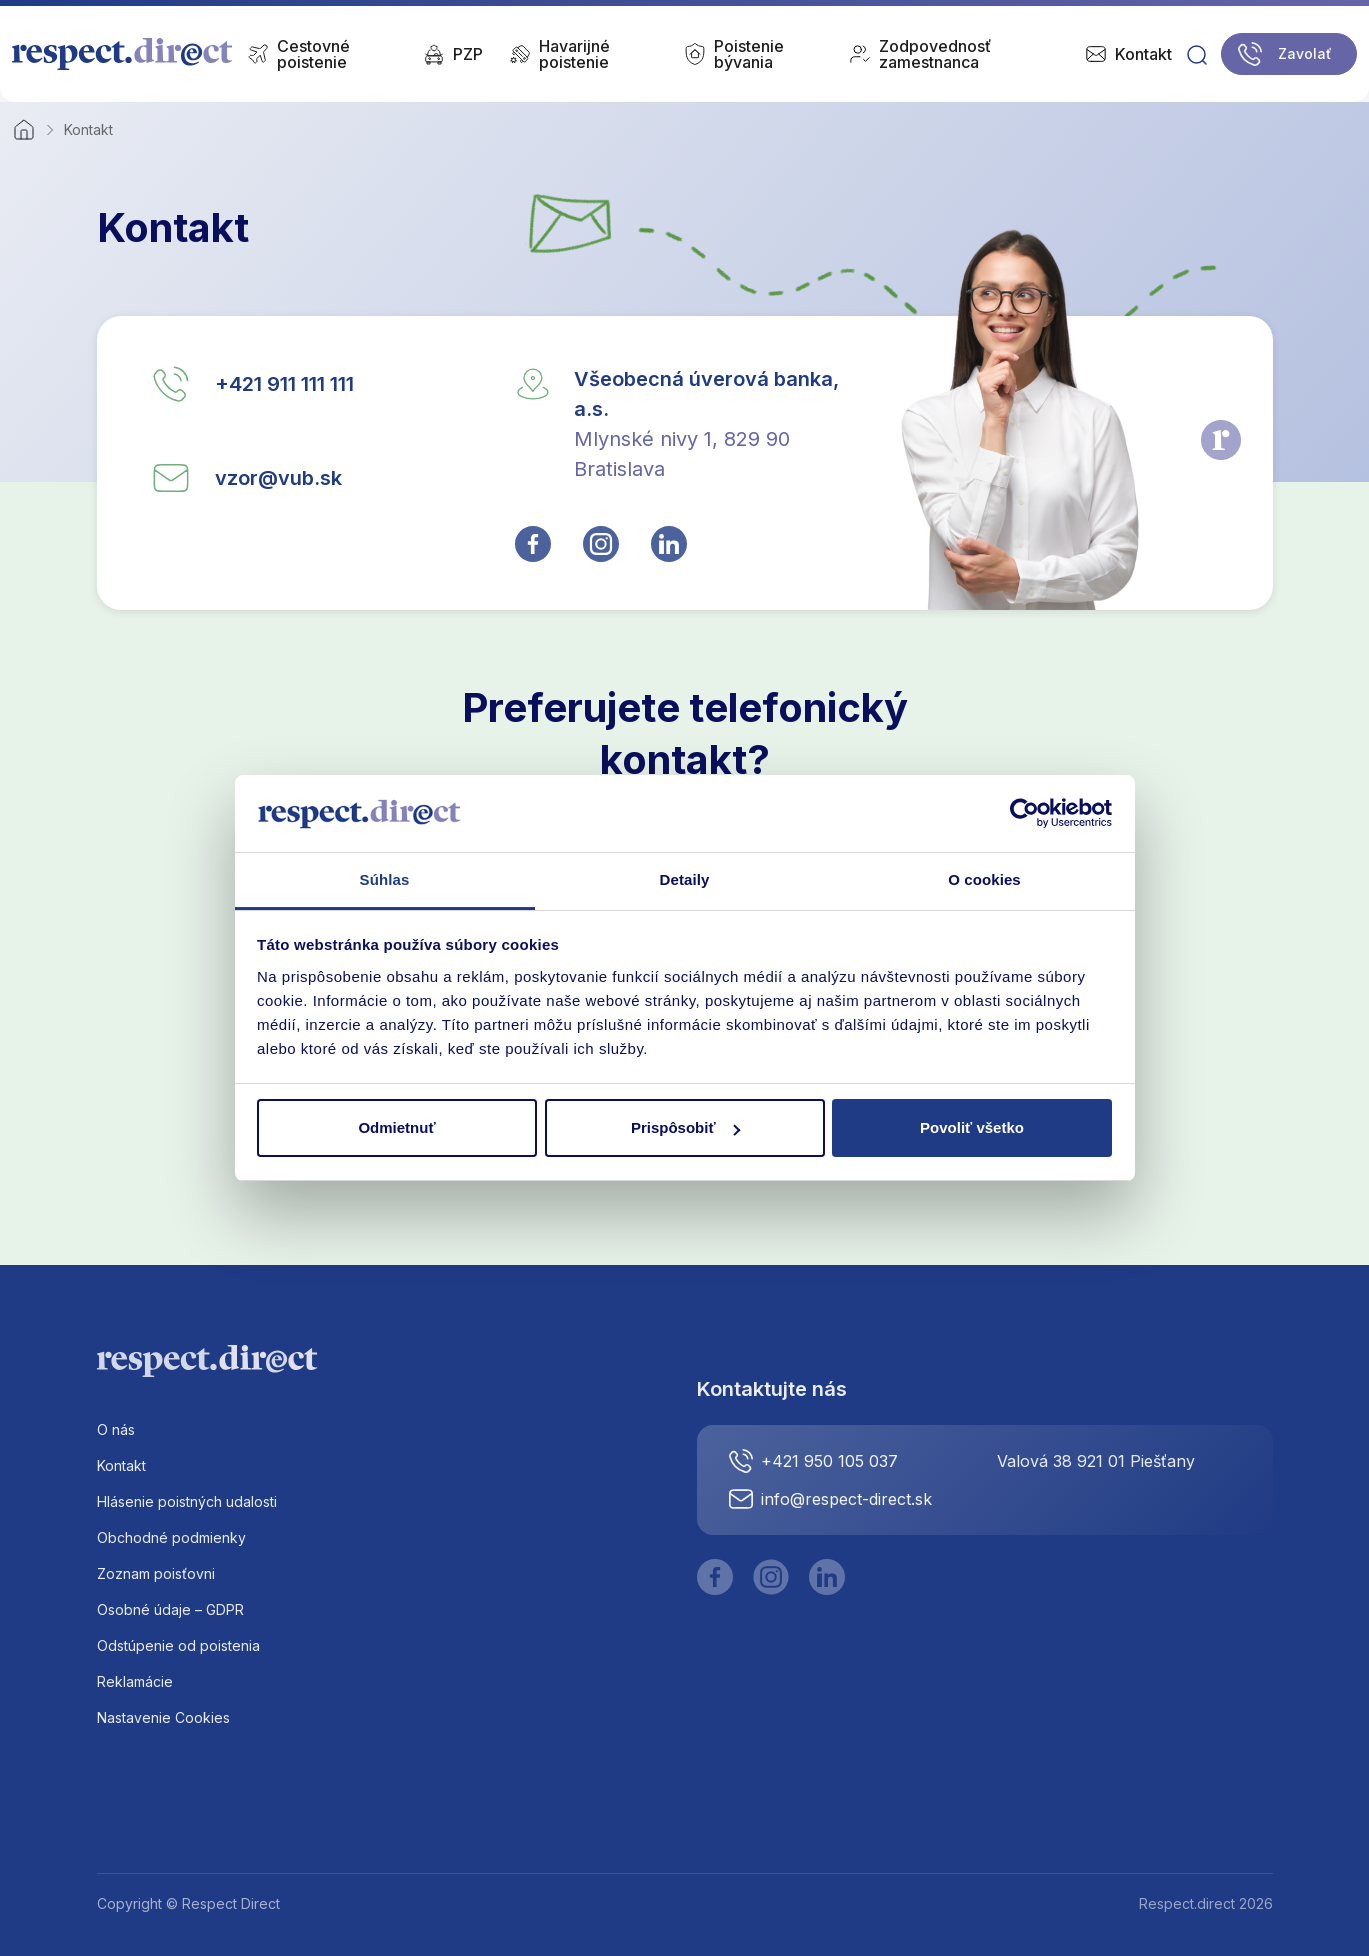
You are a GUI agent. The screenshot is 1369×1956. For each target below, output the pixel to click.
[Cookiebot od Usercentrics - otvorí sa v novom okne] (1024, 814)
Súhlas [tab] (385, 879)
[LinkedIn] (827, 1577)
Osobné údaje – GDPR (170, 1609)
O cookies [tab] (984, 879)
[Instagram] (771, 1577)
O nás (116, 1429)
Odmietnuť (396, 1127)
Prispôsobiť (685, 1127)
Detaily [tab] (685, 879)
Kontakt (121, 1465)
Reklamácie (135, 1681)
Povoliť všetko (972, 1127)
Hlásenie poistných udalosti (187, 1501)
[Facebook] (715, 1577)
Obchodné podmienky (171, 1537)
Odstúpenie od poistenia (178, 1645)
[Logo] (123, 54)
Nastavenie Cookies (163, 1717)
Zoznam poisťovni (156, 1573)
